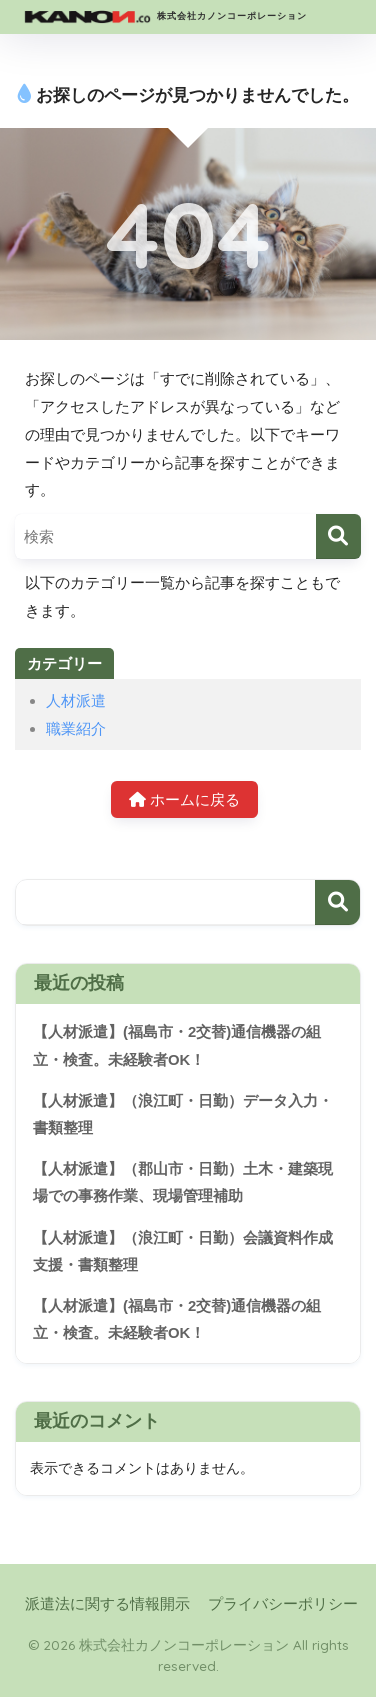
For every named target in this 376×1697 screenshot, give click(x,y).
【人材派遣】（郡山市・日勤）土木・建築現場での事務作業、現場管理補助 (183, 1182)
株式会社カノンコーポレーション (163, 17)
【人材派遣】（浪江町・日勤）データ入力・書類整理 (183, 1114)
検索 (337, 902)
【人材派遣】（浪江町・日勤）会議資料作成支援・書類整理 (183, 1251)
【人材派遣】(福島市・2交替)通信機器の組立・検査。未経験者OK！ (177, 1045)
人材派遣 (76, 700)
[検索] (338, 536)
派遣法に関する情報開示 (107, 1604)
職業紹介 (76, 728)
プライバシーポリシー (283, 1604)
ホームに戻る (184, 799)
